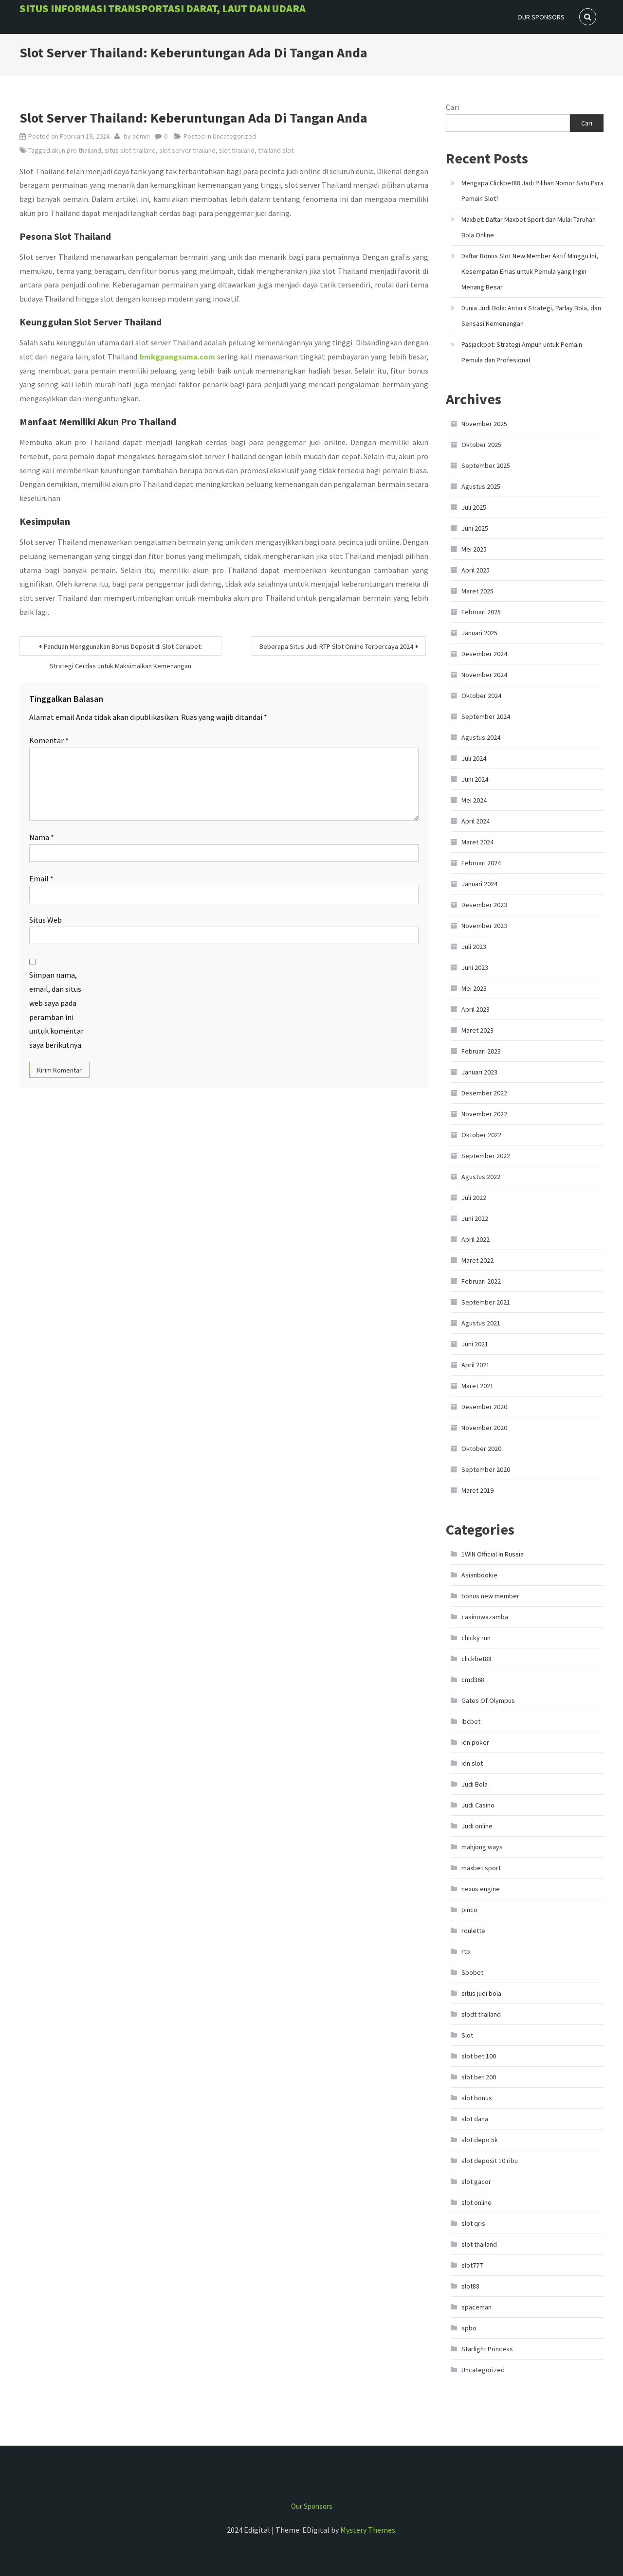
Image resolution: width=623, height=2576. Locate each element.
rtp (465, 1951)
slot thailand (237, 150)
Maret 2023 (477, 1030)
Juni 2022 (474, 1218)
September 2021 (485, 1302)
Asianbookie (479, 1575)
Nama (41, 837)
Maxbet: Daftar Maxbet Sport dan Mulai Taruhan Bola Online (528, 227)
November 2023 (484, 925)
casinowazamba (484, 1616)
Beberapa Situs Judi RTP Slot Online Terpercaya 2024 (336, 646)
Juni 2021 (474, 1344)
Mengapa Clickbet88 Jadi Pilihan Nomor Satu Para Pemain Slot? (532, 191)
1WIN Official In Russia (492, 1554)
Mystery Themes (367, 2530)
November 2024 (484, 674)
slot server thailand (187, 150)
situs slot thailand (130, 150)
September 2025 (485, 465)
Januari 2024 (479, 883)
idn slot (472, 1763)
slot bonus (476, 2097)
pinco (469, 1909)
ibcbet (470, 1721)
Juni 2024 (474, 779)
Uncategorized (234, 136)
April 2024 (475, 821)
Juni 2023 (474, 967)
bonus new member (490, 1596)
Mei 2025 (474, 549)
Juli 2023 (473, 946)
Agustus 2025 (480, 486)
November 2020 (484, 1427)
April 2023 (475, 1009)
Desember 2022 (484, 1093)
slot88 (470, 2286)
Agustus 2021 (480, 1323)
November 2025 (484, 423)
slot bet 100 (478, 2056)
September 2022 (485, 1155)
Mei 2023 (474, 988)
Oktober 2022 (481, 1134)
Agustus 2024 (480, 737)
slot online (476, 2202)
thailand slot (275, 150)
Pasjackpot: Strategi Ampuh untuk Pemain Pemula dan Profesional (521, 352)
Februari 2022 (481, 1281)
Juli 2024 (473, 758)
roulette (473, 1930)
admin (141, 136)
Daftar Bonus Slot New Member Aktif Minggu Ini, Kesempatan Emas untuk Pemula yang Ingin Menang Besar (529, 271)
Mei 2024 (474, 800)
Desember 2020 (484, 1406)
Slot (467, 2035)
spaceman (476, 2307)
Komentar (49, 740)
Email (41, 878)
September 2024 (485, 716)
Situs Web (45, 920)
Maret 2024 (477, 842)
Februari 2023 (481, 1051)
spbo (468, 2328)
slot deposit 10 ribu (489, 2160)
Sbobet (472, 1972)
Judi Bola (474, 1784)
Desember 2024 (484, 653)
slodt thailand (481, 2014)
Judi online (477, 1826)
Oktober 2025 (481, 444)
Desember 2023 (484, 904)
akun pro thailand (76, 150)
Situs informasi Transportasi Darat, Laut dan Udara (162, 8)
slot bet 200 (478, 2077)
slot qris (473, 2223)
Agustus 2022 (480, 1176)
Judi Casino (478, 1805)
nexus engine (480, 1888)
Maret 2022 (477, 1260)
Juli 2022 (473, 1197)
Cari (452, 107)
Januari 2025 (479, 632)
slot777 (472, 2265)
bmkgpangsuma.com (177, 356)
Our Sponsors (541, 17)
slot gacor (476, 2181)
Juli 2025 (473, 507)
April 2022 (475, 1239)
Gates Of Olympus (488, 1700)
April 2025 (475, 570)
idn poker (475, 1742)
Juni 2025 (474, 528)
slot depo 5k (479, 2139)
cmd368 (472, 1679)
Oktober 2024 (481, 695)
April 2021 (475, 1364)
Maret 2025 (477, 591)
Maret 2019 (477, 1490)
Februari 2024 (481, 863)
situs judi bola (481, 1993)
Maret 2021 (477, 1385)
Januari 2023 (479, 1072)
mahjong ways (482, 1847)
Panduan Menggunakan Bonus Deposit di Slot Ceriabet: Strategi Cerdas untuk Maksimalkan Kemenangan (123, 649)
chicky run (476, 1637)
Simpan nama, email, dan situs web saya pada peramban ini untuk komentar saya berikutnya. (56, 1010)
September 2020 (485, 1469)
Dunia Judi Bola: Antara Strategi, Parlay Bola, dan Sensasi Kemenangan (531, 316)
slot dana (474, 2118)
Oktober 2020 (481, 1448)
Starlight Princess (487, 2348)
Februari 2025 (481, 612)
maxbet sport (481, 1867)
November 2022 (484, 1113)
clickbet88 (476, 1658)
